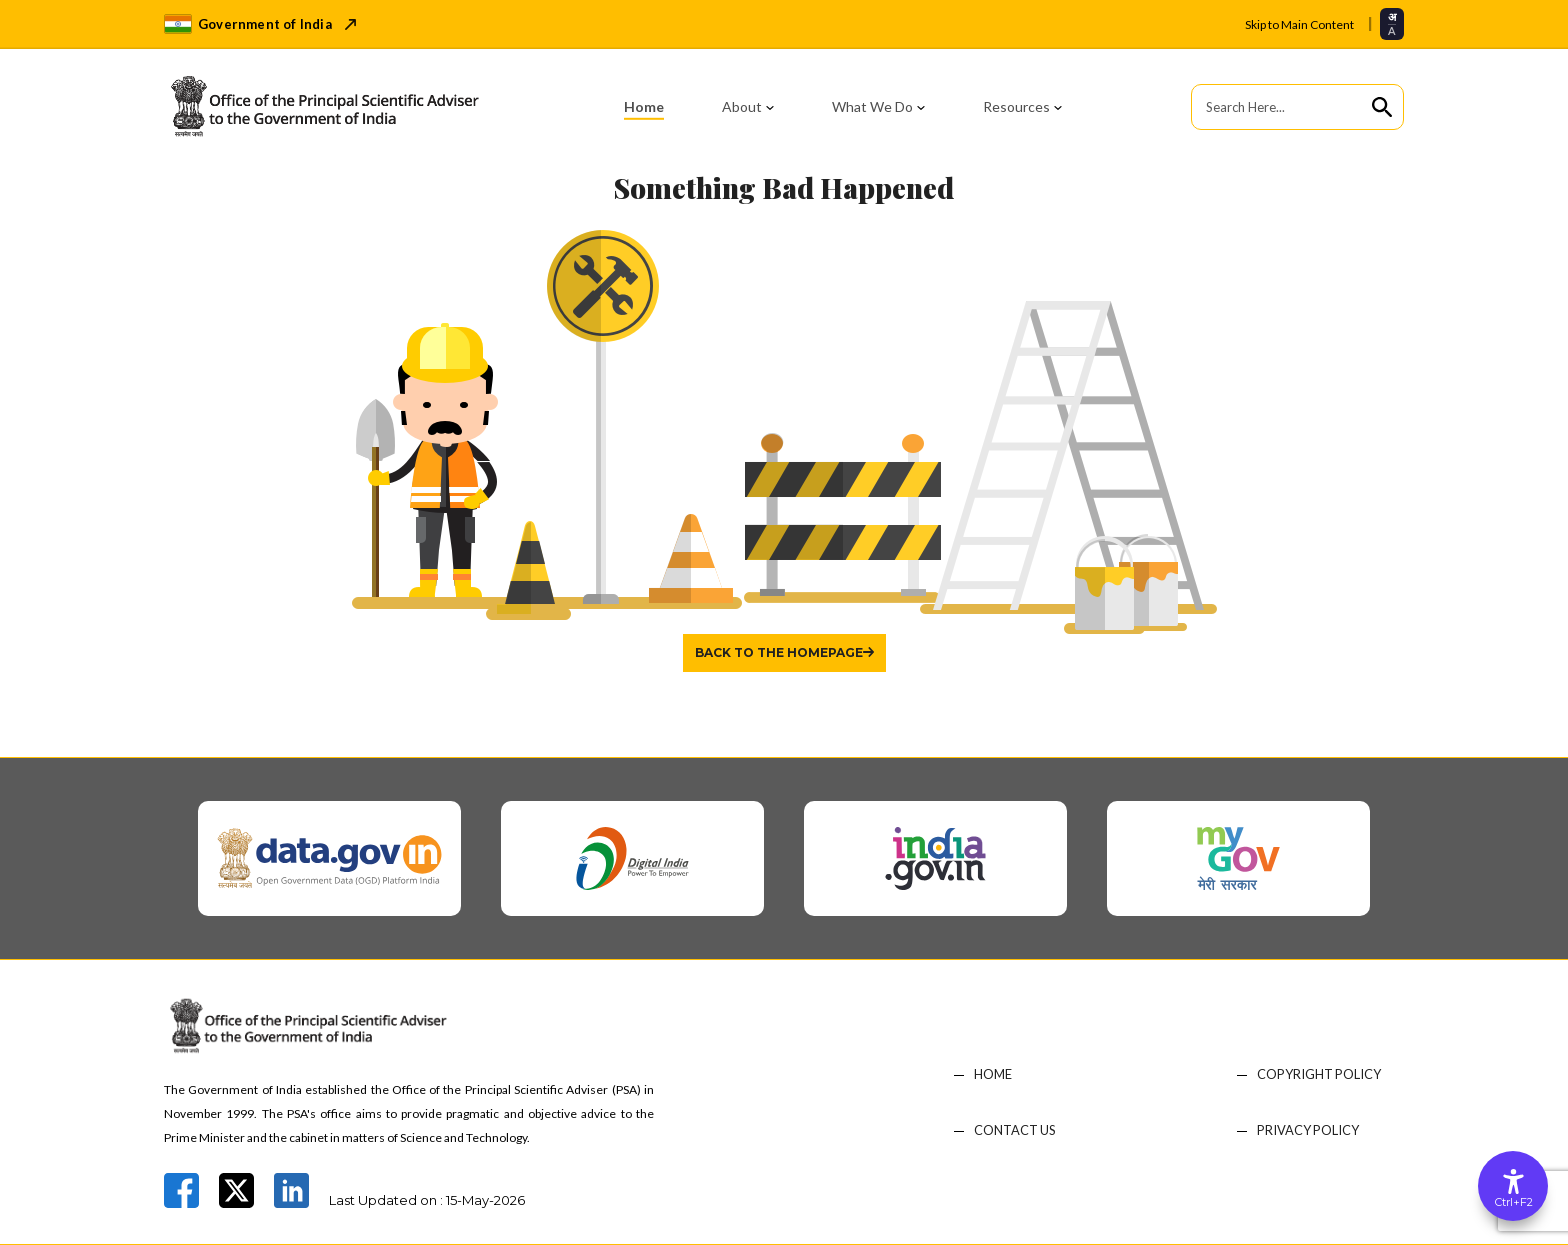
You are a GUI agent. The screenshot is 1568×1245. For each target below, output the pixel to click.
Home (644, 106)
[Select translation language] (1392, 23)
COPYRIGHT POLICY (1319, 1074)
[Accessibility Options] (1513, 1186)
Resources (1016, 106)
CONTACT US (1015, 1130)
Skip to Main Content (1299, 24)
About (742, 106)
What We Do (872, 106)
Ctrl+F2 (1514, 1202)
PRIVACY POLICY (1308, 1130)
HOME (993, 1074)
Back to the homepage (779, 652)
